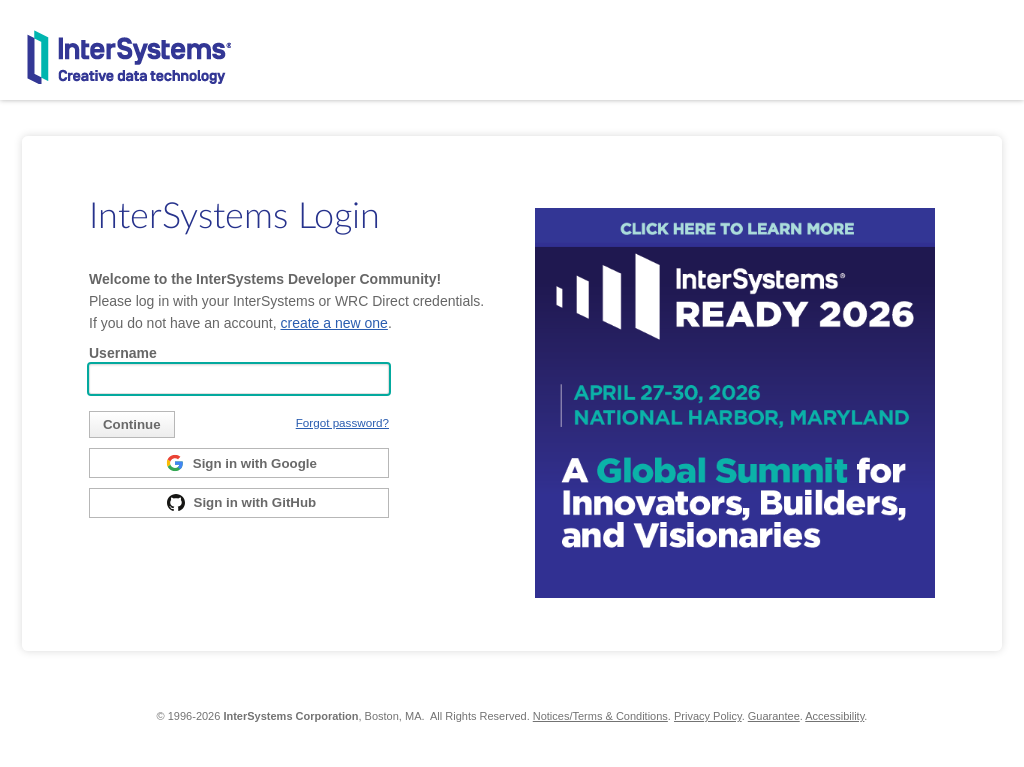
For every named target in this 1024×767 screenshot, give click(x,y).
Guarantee (774, 716)
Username (123, 353)
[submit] (132, 424)
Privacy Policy (708, 716)
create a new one (333, 323)
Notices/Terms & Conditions (600, 716)
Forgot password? (342, 422)
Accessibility (834, 716)
